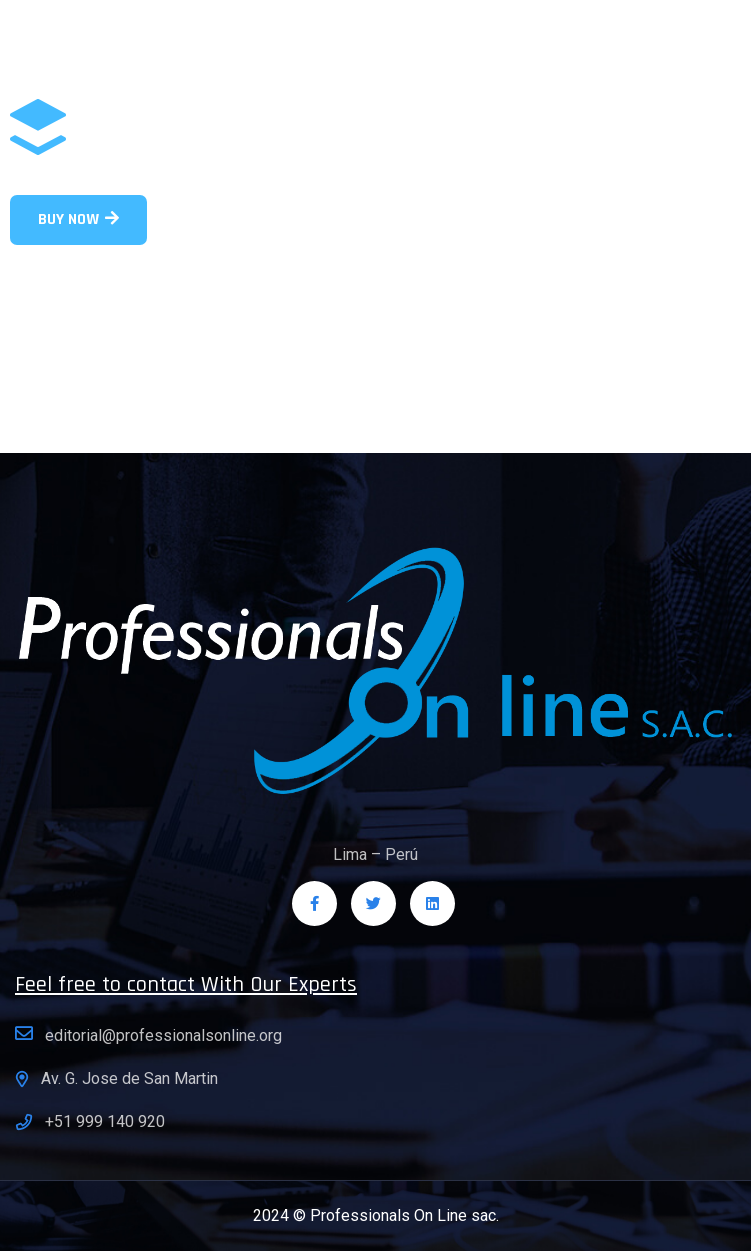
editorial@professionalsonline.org (163, 1035)
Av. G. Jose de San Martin (129, 1078)
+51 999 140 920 (105, 1121)
